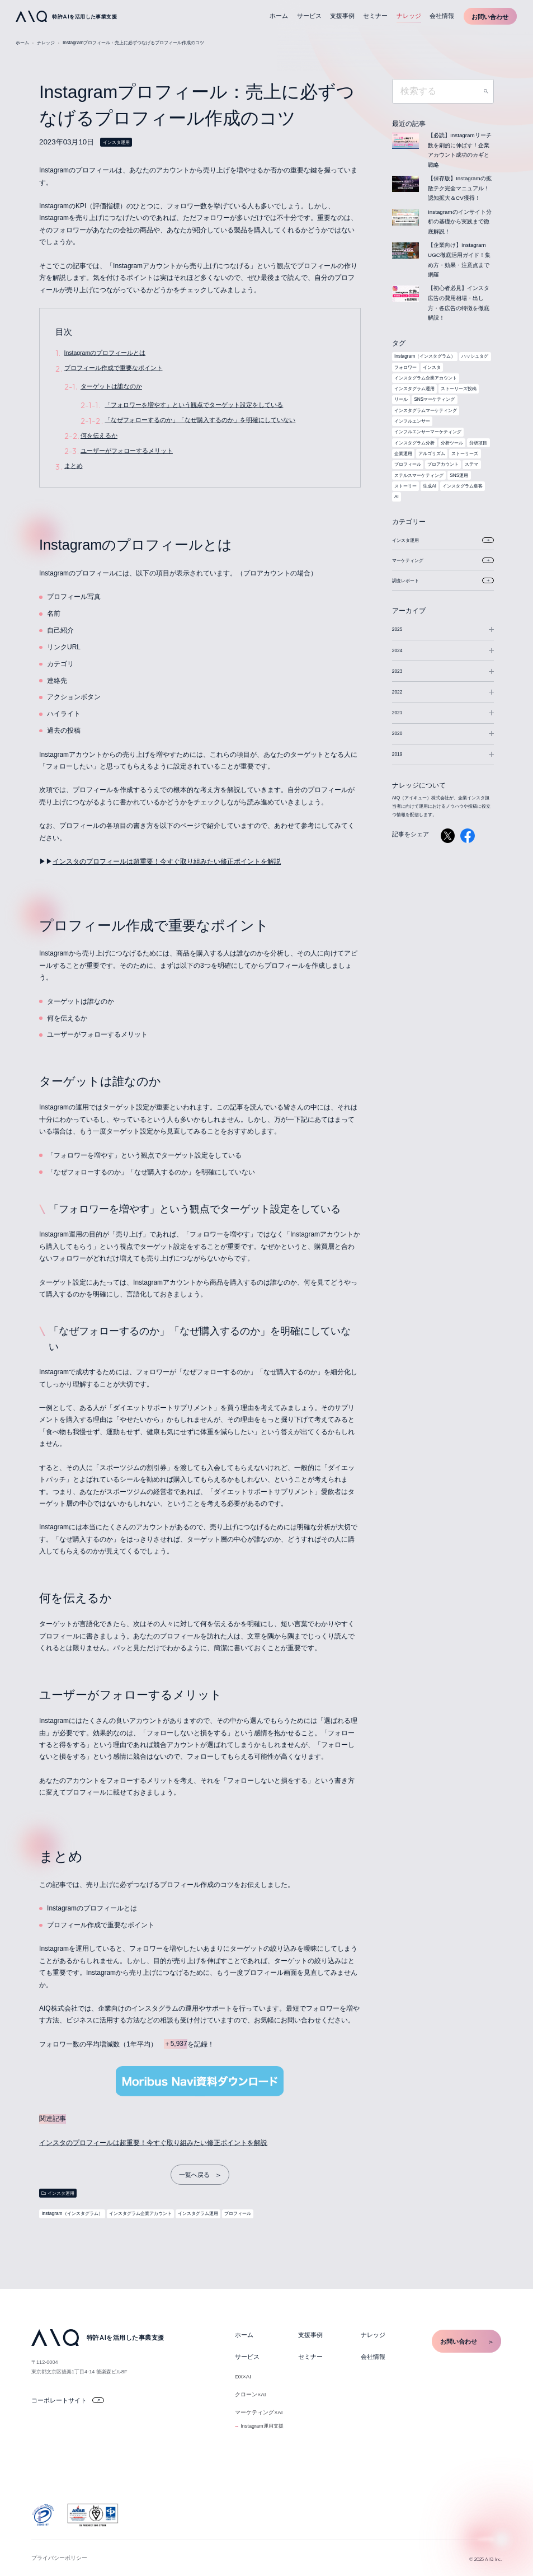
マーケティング (443, 560)
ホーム (279, 15)
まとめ (73, 465)
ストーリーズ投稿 (459, 388)
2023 (397, 671)
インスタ (432, 367)
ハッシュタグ (474, 356)
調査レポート (443, 580)
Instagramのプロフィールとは (105, 352)
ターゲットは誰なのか (111, 386)
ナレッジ (409, 15)
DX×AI (243, 2376)
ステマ (471, 464)
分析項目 (478, 443)
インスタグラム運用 (198, 2213)
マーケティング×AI (258, 2412)
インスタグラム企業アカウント (140, 2213)
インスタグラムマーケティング (425, 410)
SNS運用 (459, 475)
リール (401, 399)
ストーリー (405, 486)
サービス (309, 15)
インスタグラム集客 (462, 486)
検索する (486, 91)
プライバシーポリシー (59, 2558)
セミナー (375, 15)
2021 (397, 712)
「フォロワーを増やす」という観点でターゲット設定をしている (194, 404)
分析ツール (452, 443)
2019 (397, 754)
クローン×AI (250, 2394)
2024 (397, 650)
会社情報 (442, 15)
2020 (397, 733)
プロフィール (237, 2213)
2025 (397, 629)
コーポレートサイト (67, 2400)
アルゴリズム (431, 453)
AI (396, 496)
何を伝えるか (99, 435)
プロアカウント (443, 464)
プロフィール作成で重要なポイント (113, 367)
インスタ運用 (116, 142)
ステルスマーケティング (419, 475)
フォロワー (405, 367)
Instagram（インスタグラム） (71, 2213)
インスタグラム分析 (414, 443)
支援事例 (342, 15)
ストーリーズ (464, 453)
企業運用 (403, 453)
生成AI (429, 486)
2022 (397, 692)
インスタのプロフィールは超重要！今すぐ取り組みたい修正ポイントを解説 (167, 861)
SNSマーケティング (434, 399)
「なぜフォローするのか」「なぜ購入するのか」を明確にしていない (200, 419)
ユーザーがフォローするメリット (127, 450)
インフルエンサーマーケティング (427, 431)
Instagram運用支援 (261, 2426)
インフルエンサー (412, 421)
